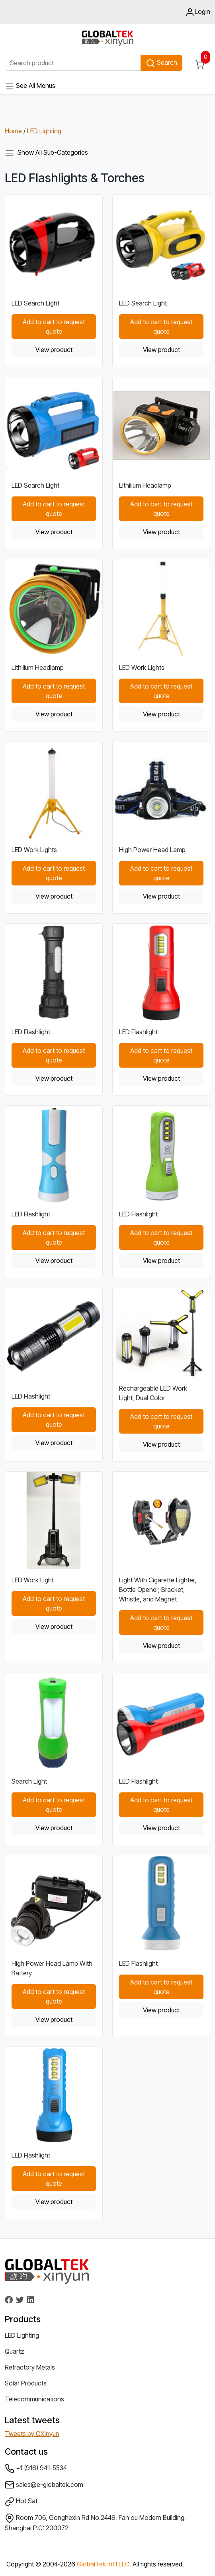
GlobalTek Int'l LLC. (104, 2564)
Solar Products (26, 2383)
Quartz (14, 2351)
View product (53, 350)
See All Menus (30, 86)
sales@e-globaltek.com (44, 2485)
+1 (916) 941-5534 (36, 2468)
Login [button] (197, 12)
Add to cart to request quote (54, 326)
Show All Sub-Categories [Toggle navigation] (46, 153)
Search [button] (161, 63)
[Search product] (73, 63)
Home (13, 131)
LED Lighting (44, 131)
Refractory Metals (30, 2367)
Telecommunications (34, 2399)
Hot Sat (21, 2501)
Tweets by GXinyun (32, 2434)
